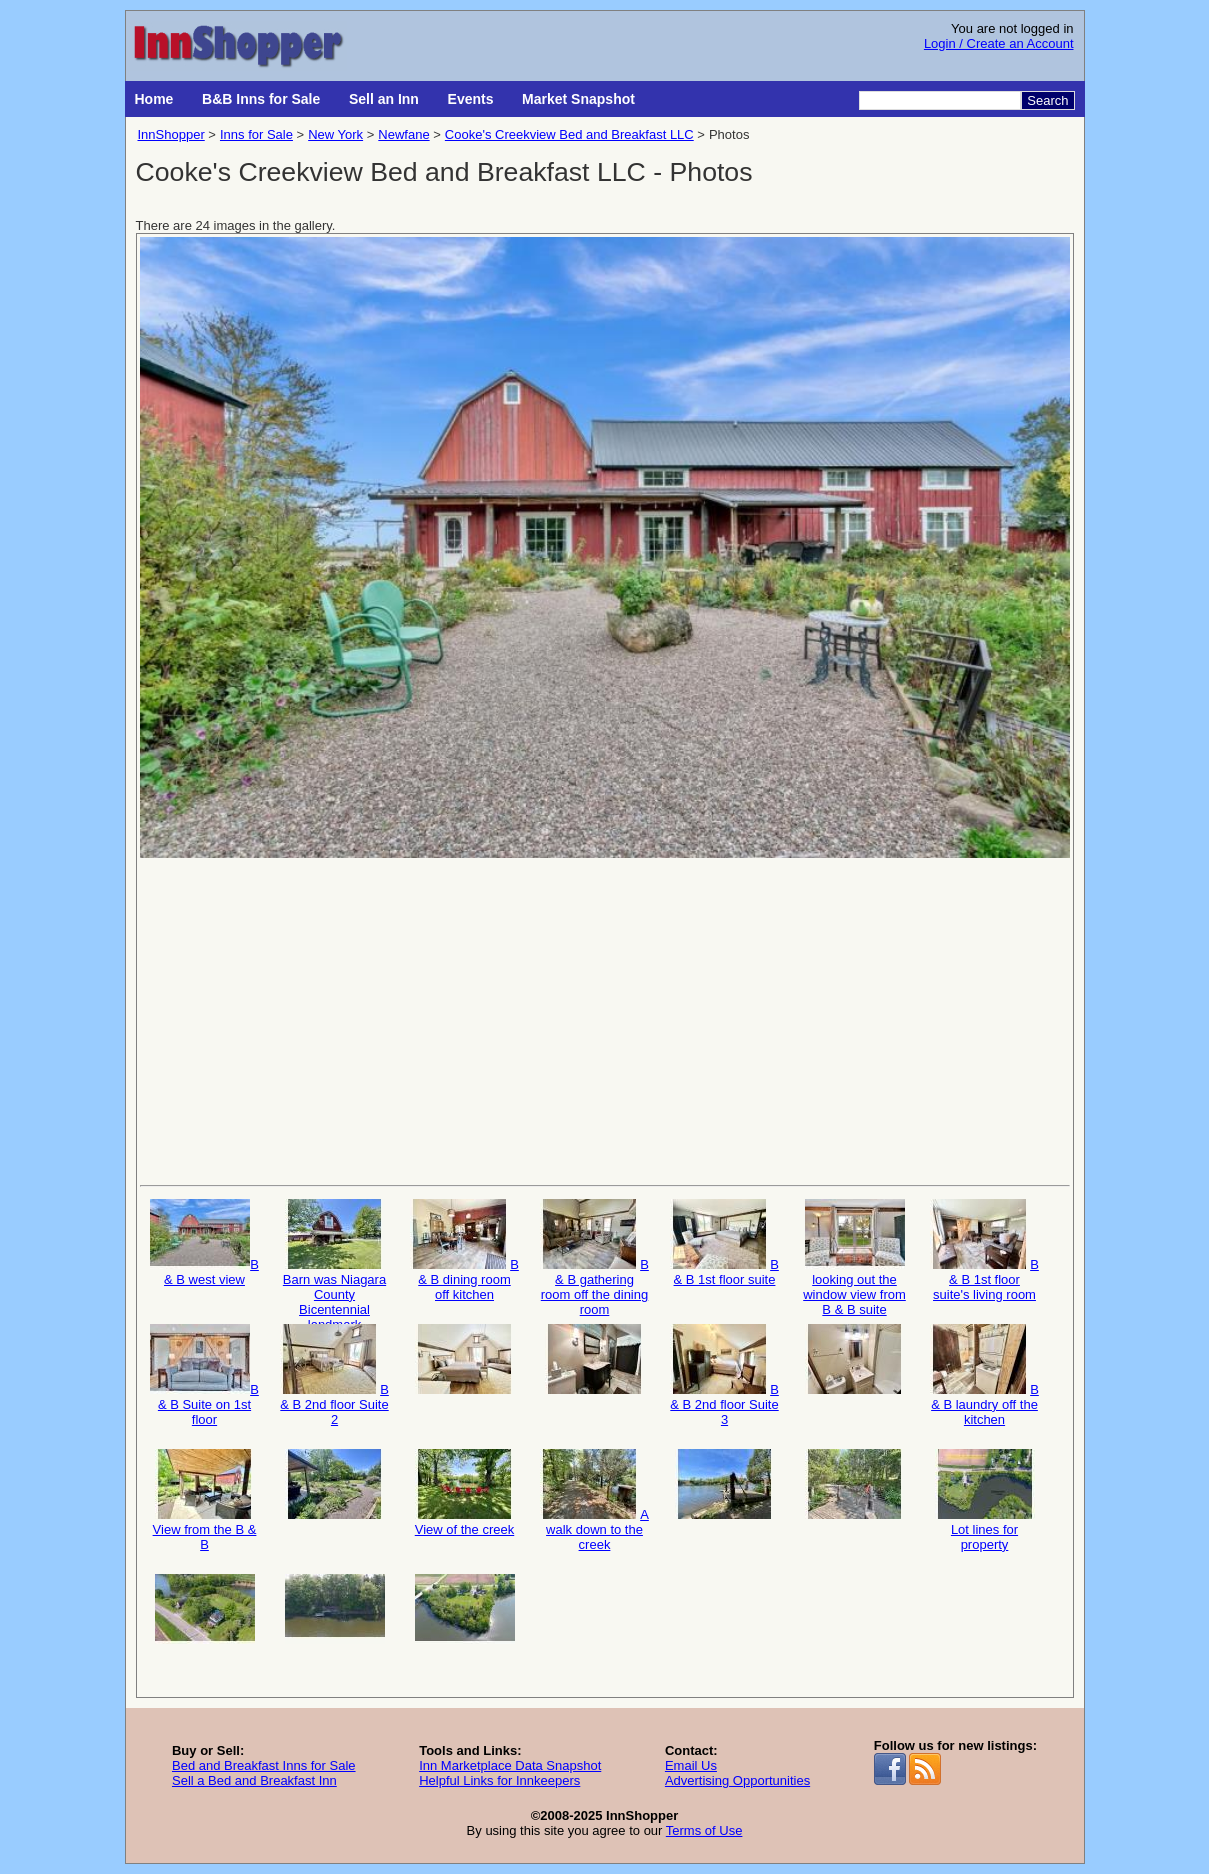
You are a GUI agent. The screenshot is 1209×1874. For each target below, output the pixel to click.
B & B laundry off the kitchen (984, 1375)
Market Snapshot (578, 99)
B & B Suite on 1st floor (204, 1375)
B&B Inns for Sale (261, 99)
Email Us (691, 1765)
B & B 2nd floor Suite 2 (334, 1375)
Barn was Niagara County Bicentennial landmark (334, 1256)
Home (154, 99)
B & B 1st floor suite (724, 1243)
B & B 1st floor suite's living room (984, 1250)
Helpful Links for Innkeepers (499, 1780)
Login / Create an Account (999, 43)
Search (1047, 100)
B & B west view (204, 1243)
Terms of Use (704, 1830)
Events (471, 99)
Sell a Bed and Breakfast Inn (254, 1780)
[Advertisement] (605, 1020)
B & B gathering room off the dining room (594, 1256)
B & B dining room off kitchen (464, 1250)
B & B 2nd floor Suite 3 (724, 1375)
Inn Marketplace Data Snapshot (510, 1765)
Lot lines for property (985, 1500)
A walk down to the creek (594, 1500)
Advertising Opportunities (737, 1780)
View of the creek (465, 1493)
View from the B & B (205, 1500)
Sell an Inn (384, 99)
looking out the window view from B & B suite (854, 1256)
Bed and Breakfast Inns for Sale (264, 1765)
